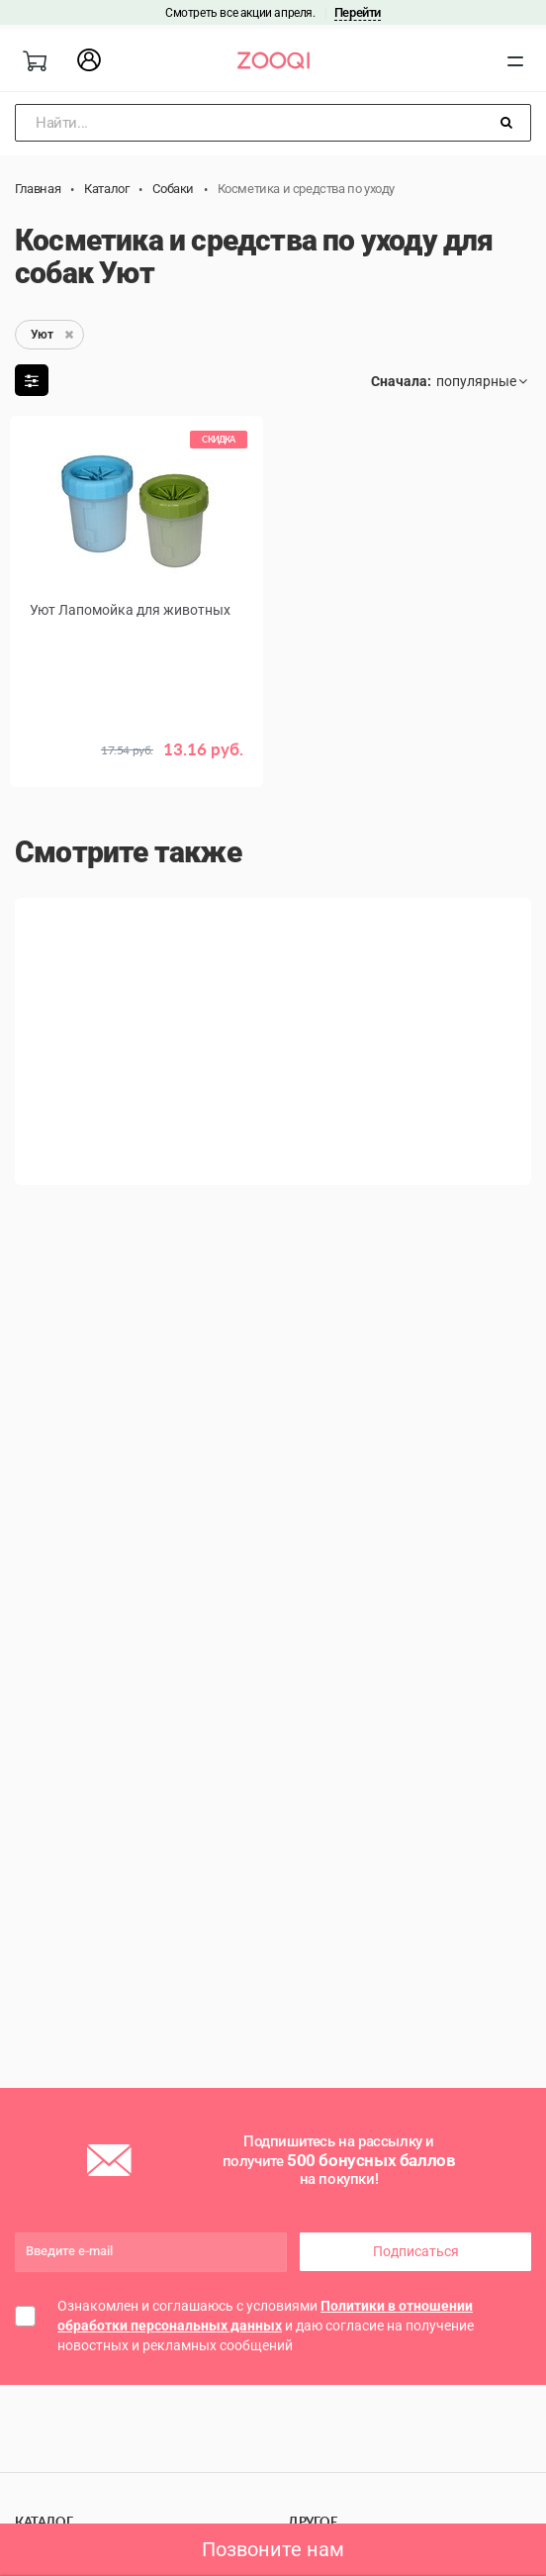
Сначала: (401, 381)
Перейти (357, 12)
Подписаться (416, 2251)
